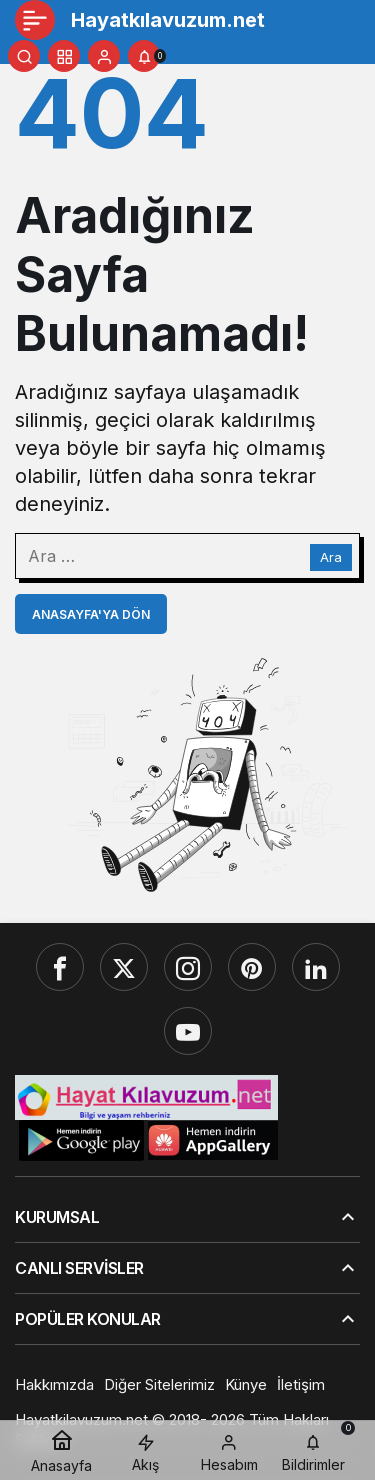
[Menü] (35, 20)
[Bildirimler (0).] (144, 56)
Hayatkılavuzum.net (168, 20)
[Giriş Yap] (104, 56)
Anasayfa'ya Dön (91, 614)
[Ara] (24, 56)
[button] (64, 56)
